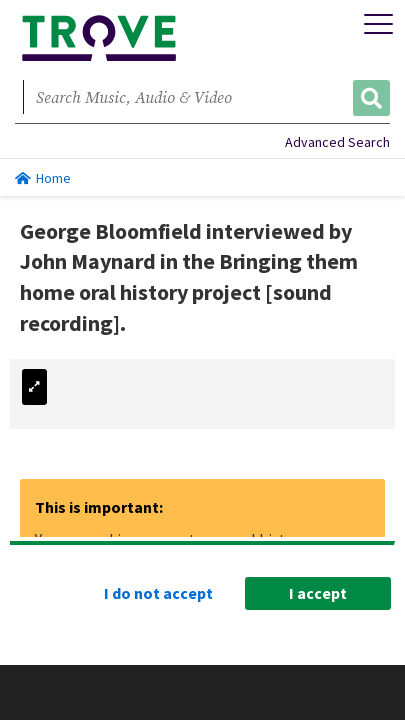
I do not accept (158, 593)
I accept (318, 593)
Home (43, 178)
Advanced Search (337, 142)
